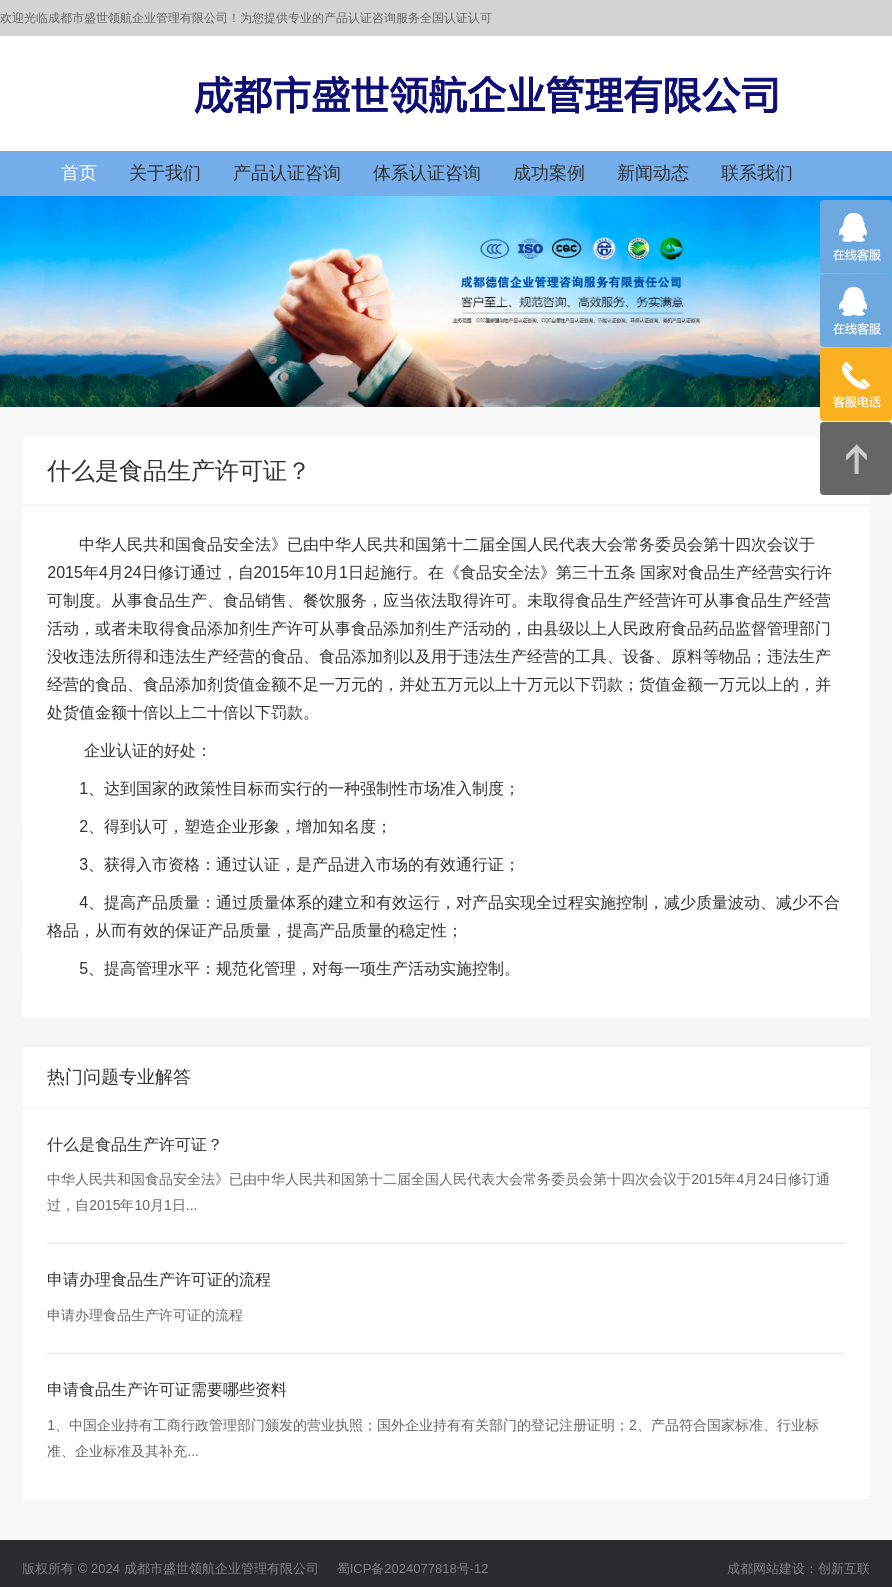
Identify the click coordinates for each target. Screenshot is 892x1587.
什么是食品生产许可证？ (135, 1175)
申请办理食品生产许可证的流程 (159, 1311)
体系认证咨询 (427, 173)
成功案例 (549, 173)
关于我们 (165, 173)
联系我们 (757, 173)
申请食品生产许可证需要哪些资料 (167, 1421)
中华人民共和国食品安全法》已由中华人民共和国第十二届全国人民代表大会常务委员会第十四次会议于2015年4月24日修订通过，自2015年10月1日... (438, 1224)
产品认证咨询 (287, 173)
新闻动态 (653, 173)
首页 (79, 173)
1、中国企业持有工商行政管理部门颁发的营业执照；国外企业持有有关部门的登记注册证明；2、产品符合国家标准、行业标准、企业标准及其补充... (433, 1470)
